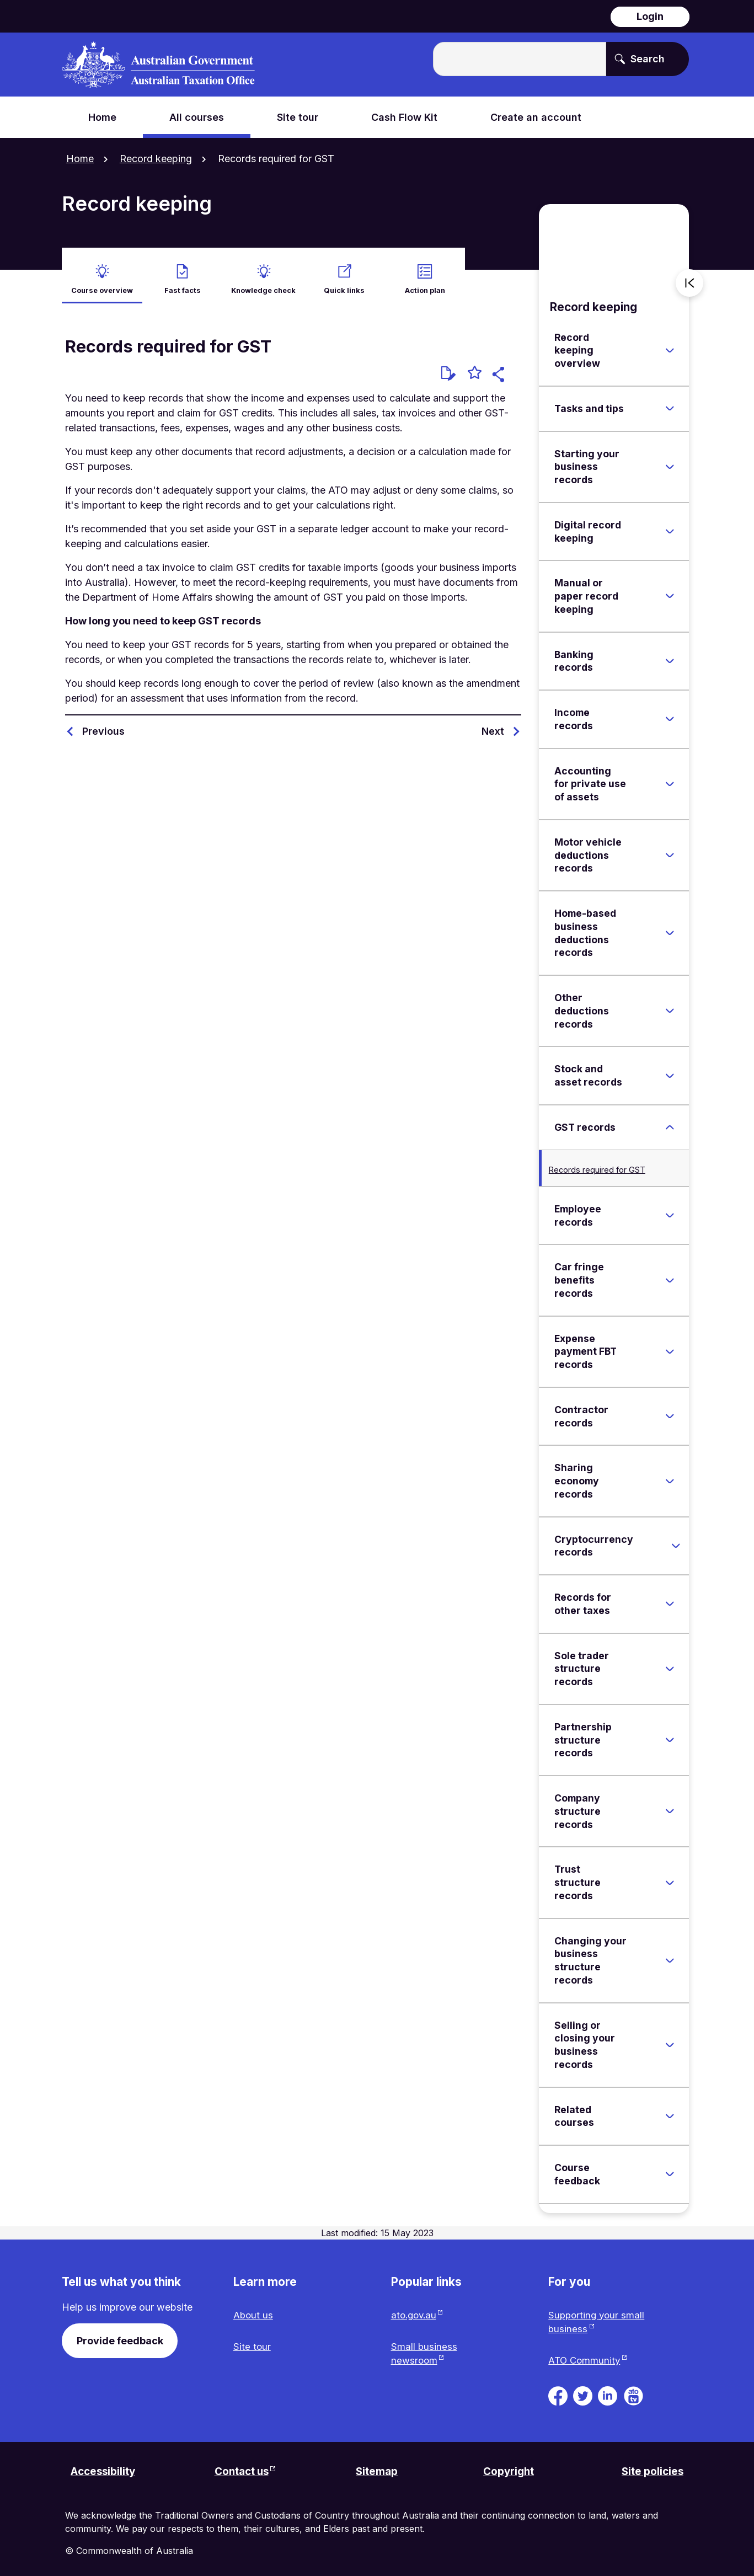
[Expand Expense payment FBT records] (670, 1344)
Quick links (344, 281)
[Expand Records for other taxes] (670, 1596)
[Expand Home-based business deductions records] (670, 926)
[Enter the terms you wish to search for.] (519, 59)
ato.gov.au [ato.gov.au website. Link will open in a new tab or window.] (415, 2308)
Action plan (424, 281)
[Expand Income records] (670, 712)
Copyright (509, 2468)
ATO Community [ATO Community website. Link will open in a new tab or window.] (585, 2355)
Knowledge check (263, 281)
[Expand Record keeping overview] (670, 343)
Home (80, 158)
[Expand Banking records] (670, 653)
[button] (500, 368)
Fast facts (182, 281)
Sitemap (377, 2468)
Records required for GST (597, 1162)
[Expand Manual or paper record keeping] (670, 589)
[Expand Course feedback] (670, 2167)
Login (650, 16)
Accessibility (106, 2468)
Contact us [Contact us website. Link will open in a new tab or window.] (241, 2468)
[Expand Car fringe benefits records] (670, 1273)
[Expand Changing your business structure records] (670, 1953)
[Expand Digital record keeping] (670, 524)
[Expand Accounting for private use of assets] (670, 776)
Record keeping (156, 158)
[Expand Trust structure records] (670, 1875)
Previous (103, 723)
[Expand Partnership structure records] (670, 1733)
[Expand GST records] (670, 1120)
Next (493, 723)
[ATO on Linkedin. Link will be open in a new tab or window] (607, 2390)
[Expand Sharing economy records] (670, 1473)
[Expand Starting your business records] (670, 459)
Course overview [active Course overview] (102, 281)
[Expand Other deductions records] (670, 1003)
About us (254, 2308)
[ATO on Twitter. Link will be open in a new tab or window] (582, 2390)
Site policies (650, 2468)
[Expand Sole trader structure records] (670, 1661)
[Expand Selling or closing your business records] (670, 2037)
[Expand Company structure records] (670, 1804)
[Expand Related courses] (670, 2109)
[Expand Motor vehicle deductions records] (670, 848)
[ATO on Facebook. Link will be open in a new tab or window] (558, 2390)
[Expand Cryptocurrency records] (676, 1538)
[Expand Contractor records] (670, 1409)
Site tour (252, 2341)
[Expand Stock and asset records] (670, 1068)
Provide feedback (120, 2333)
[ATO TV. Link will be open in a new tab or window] (633, 2390)
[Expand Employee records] (670, 1208)
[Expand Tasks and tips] (670, 401)
